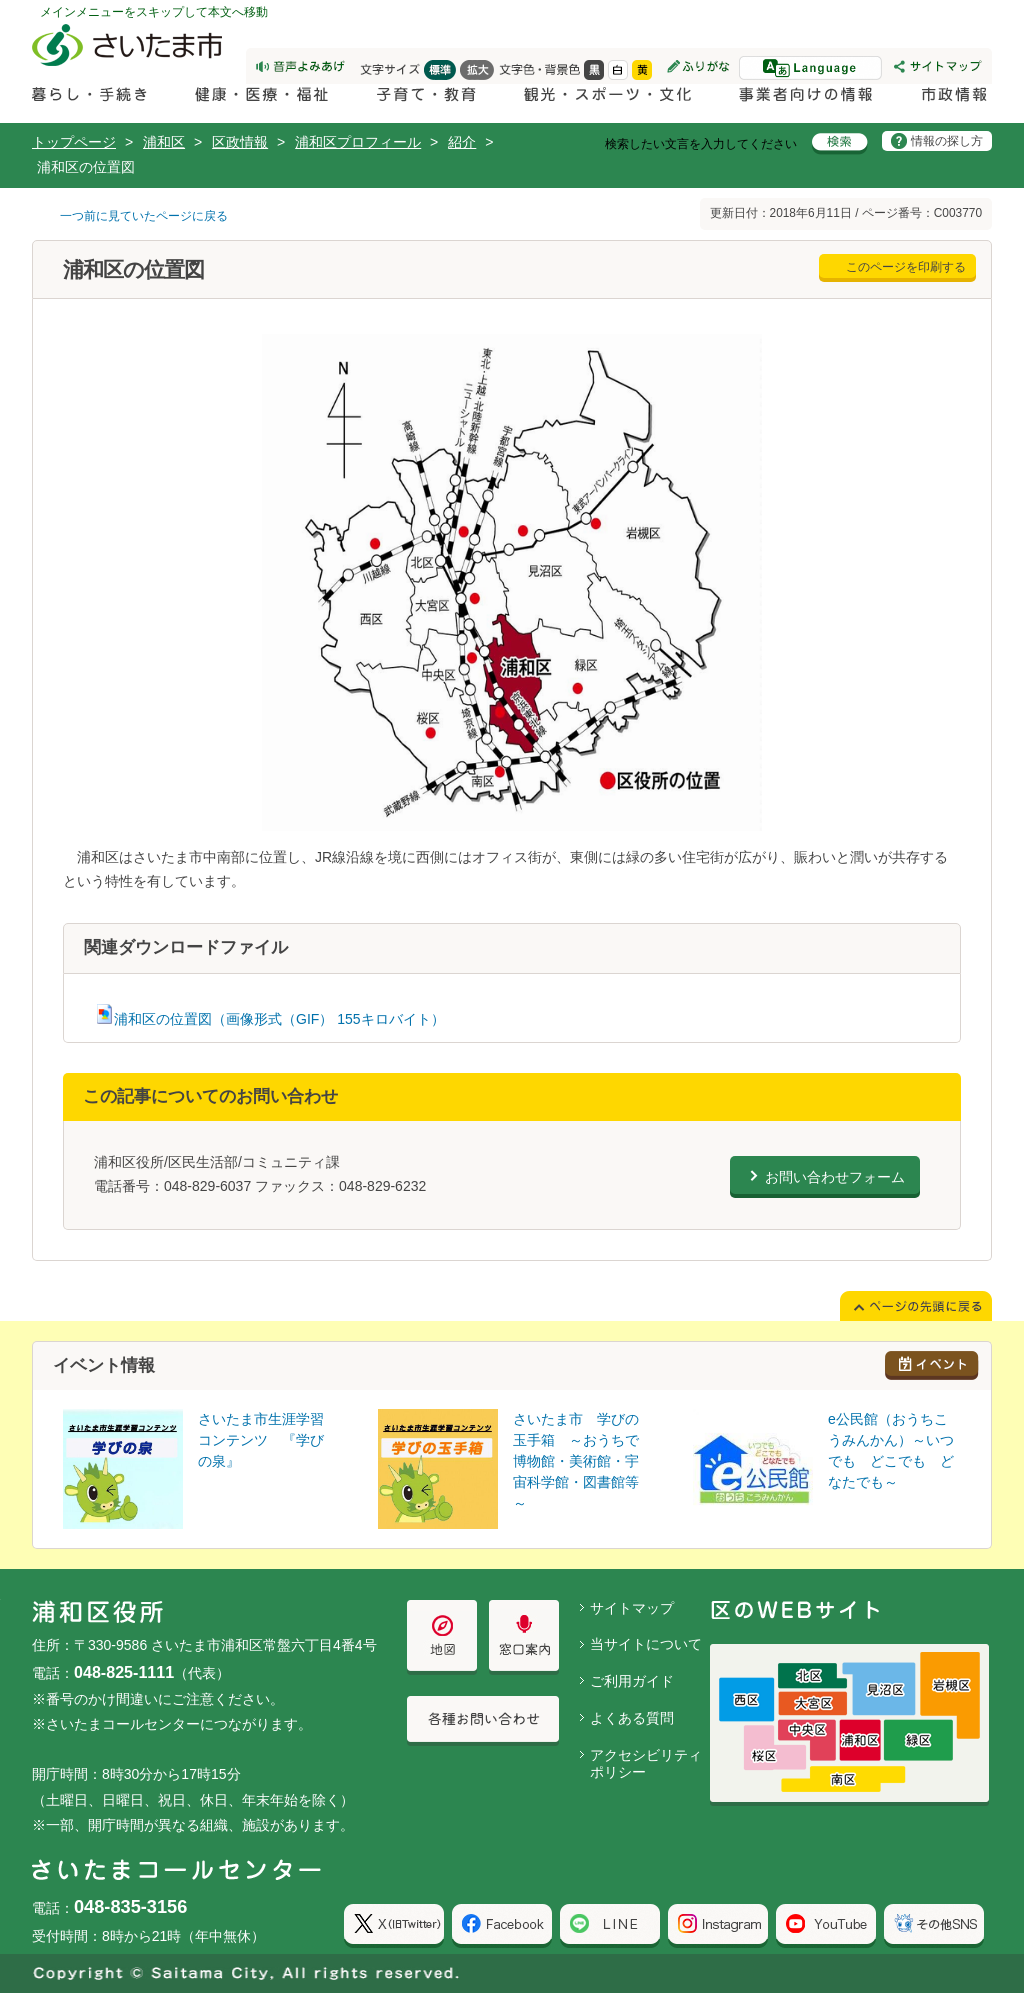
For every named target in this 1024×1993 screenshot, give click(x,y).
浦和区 (164, 142)
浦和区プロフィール (358, 142)
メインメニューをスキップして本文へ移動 (154, 12)
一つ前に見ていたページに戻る (144, 216)
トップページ (74, 142)
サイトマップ (632, 1608)
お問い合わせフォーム (835, 1177)
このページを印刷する (906, 267)
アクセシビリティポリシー (646, 1763)
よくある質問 (632, 1718)
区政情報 (240, 142)
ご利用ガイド (632, 1681)
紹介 (462, 142)
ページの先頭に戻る (0, 0)
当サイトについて (646, 1644)
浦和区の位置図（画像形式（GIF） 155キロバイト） (269, 1019)
